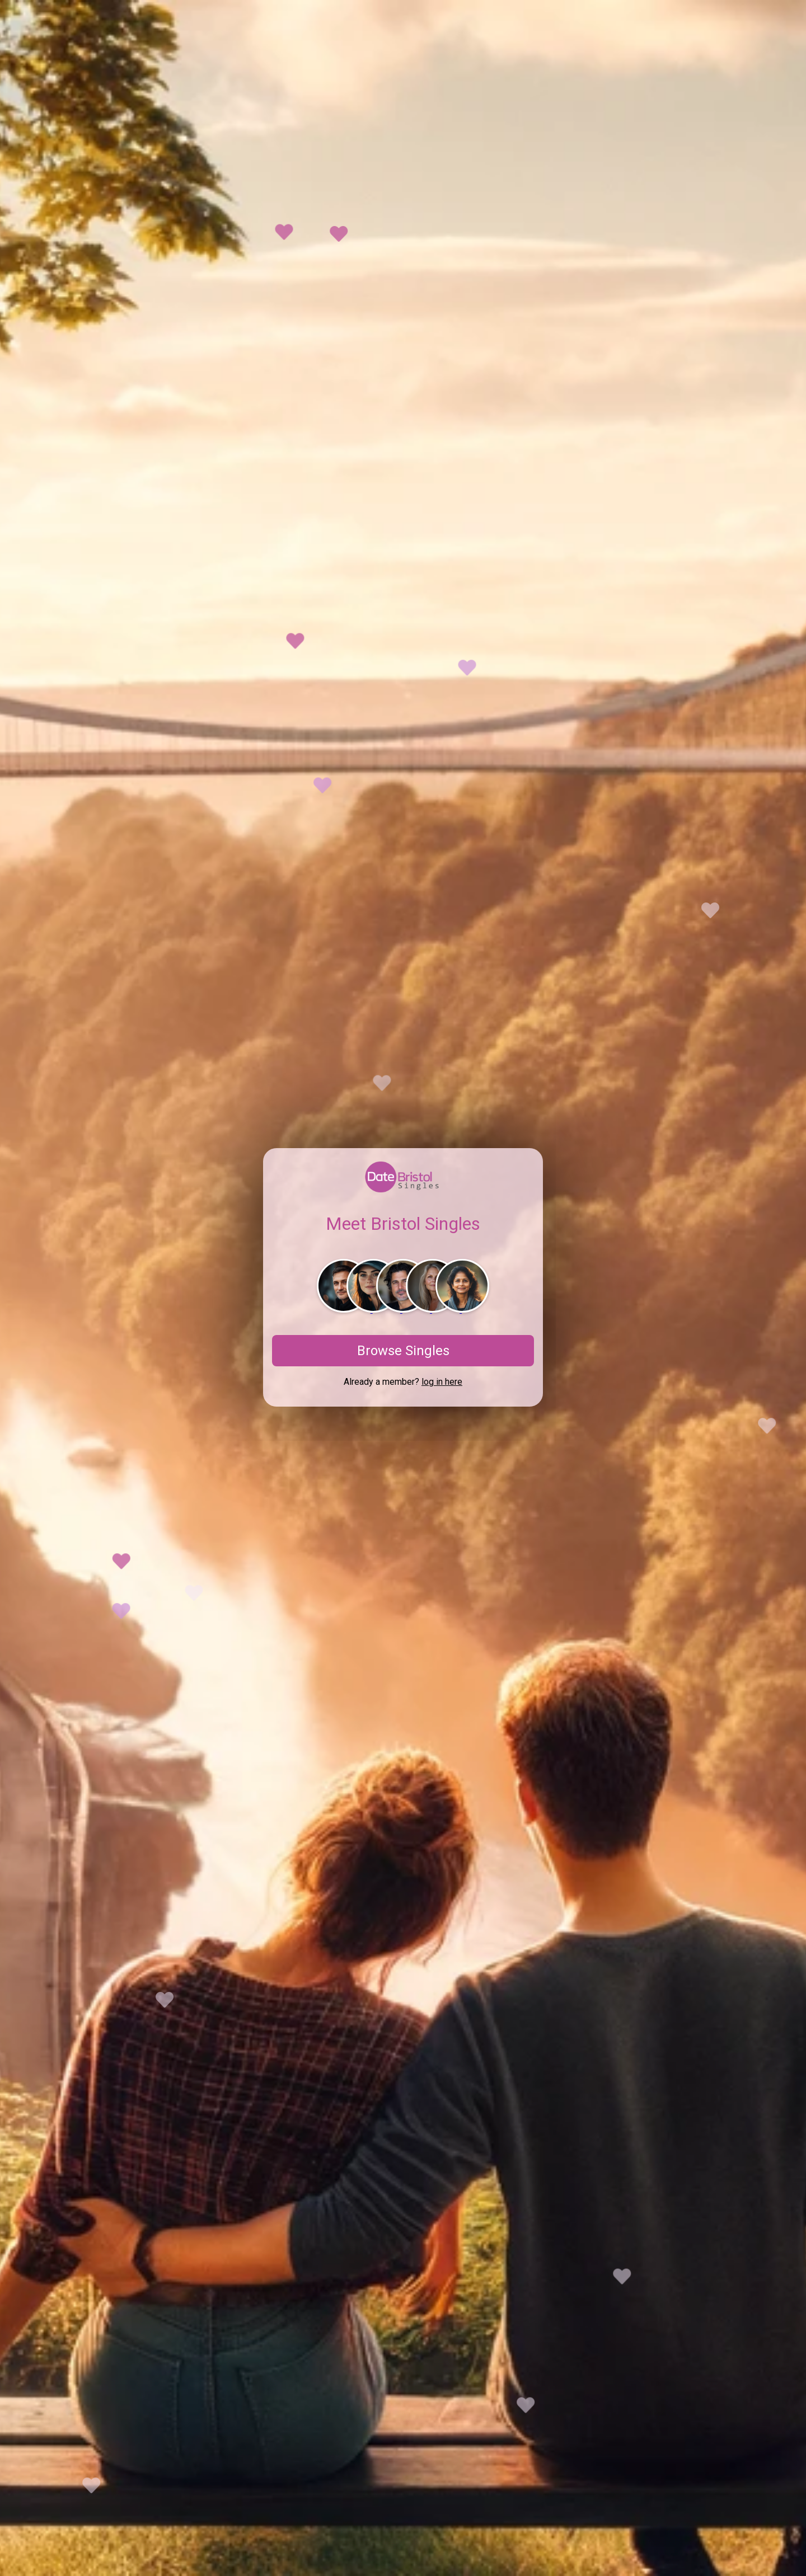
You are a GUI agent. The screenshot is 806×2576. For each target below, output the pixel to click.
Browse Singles (403, 1350)
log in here (441, 1381)
